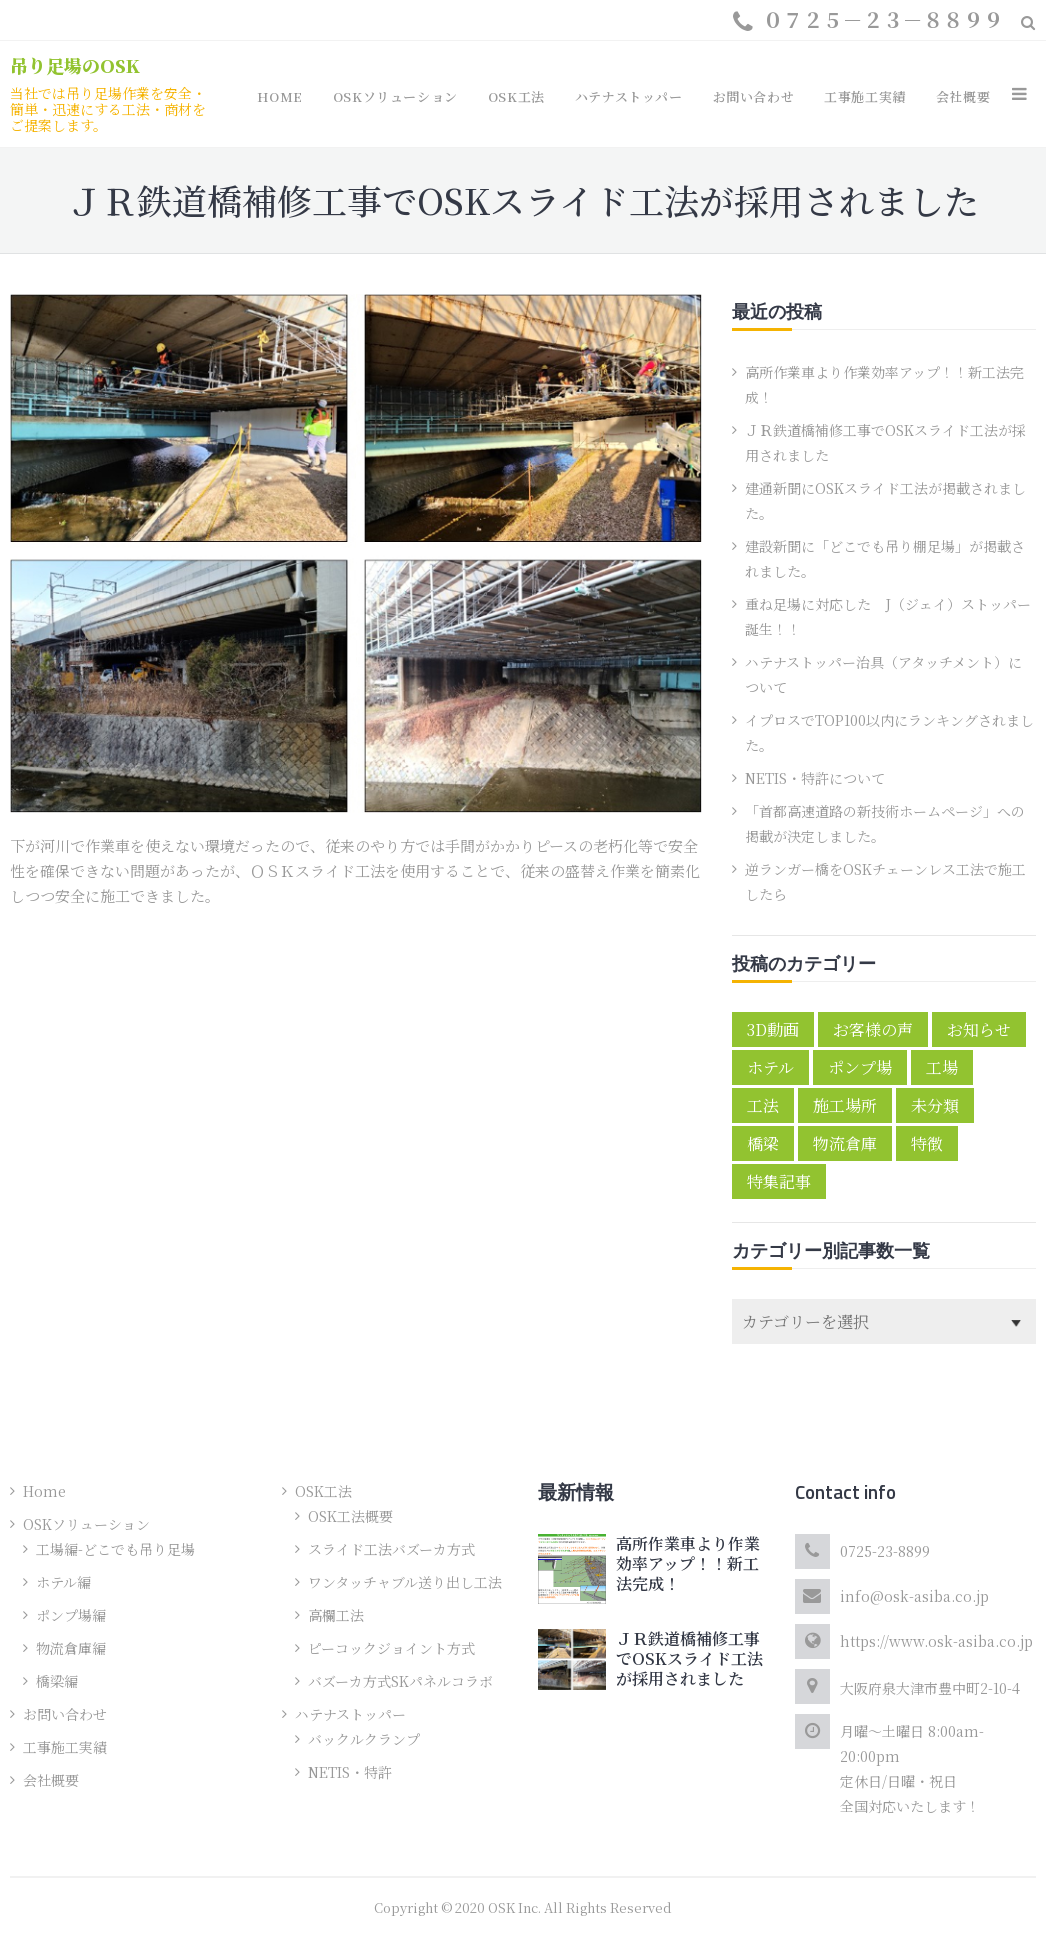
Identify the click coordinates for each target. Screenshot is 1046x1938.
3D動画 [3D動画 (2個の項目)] (773, 1029)
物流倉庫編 (71, 1648)
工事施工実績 (65, 1747)
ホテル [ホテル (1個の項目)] (770, 1067)
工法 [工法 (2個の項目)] (763, 1105)
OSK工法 (323, 1491)
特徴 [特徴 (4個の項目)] (927, 1143)
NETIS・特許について (815, 778)
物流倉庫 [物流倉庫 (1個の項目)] (845, 1143)
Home (44, 1491)
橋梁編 (57, 1681)
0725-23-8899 (885, 1551)
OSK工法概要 (350, 1516)
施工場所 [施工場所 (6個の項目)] (845, 1105)
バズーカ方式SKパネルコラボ (400, 1681)
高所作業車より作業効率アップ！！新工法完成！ (688, 1563)
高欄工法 (336, 1615)
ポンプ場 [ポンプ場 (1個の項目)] (860, 1067)
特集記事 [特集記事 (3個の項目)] (779, 1181)
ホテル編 (63, 1582)
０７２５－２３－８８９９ (883, 19)
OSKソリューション (86, 1524)
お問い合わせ (65, 1714)
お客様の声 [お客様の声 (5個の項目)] (873, 1029)
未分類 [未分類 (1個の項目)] (935, 1105)
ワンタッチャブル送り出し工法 (405, 1582)
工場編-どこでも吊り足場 (115, 1549)
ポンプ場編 (71, 1615)
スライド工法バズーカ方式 (391, 1549)
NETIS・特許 (350, 1772)
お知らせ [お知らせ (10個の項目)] (979, 1029)
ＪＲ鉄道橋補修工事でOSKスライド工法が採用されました (689, 1658)
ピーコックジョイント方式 (391, 1648)
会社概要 (51, 1780)
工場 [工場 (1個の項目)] (942, 1067)
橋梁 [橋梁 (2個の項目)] (763, 1143)
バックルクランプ (364, 1739)
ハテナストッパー (350, 1714)
